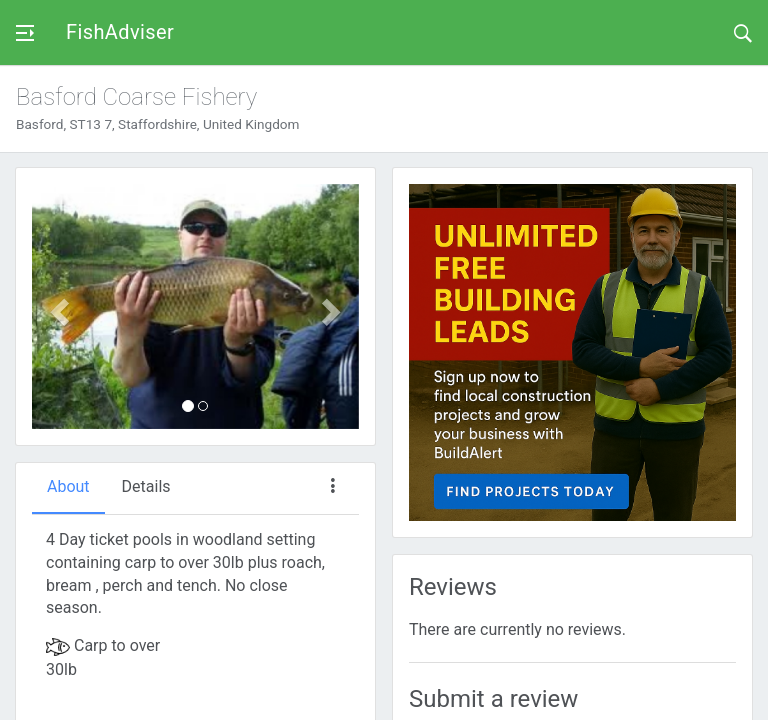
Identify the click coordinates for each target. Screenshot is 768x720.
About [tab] (68, 486)
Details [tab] (146, 486)
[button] (56, 306)
